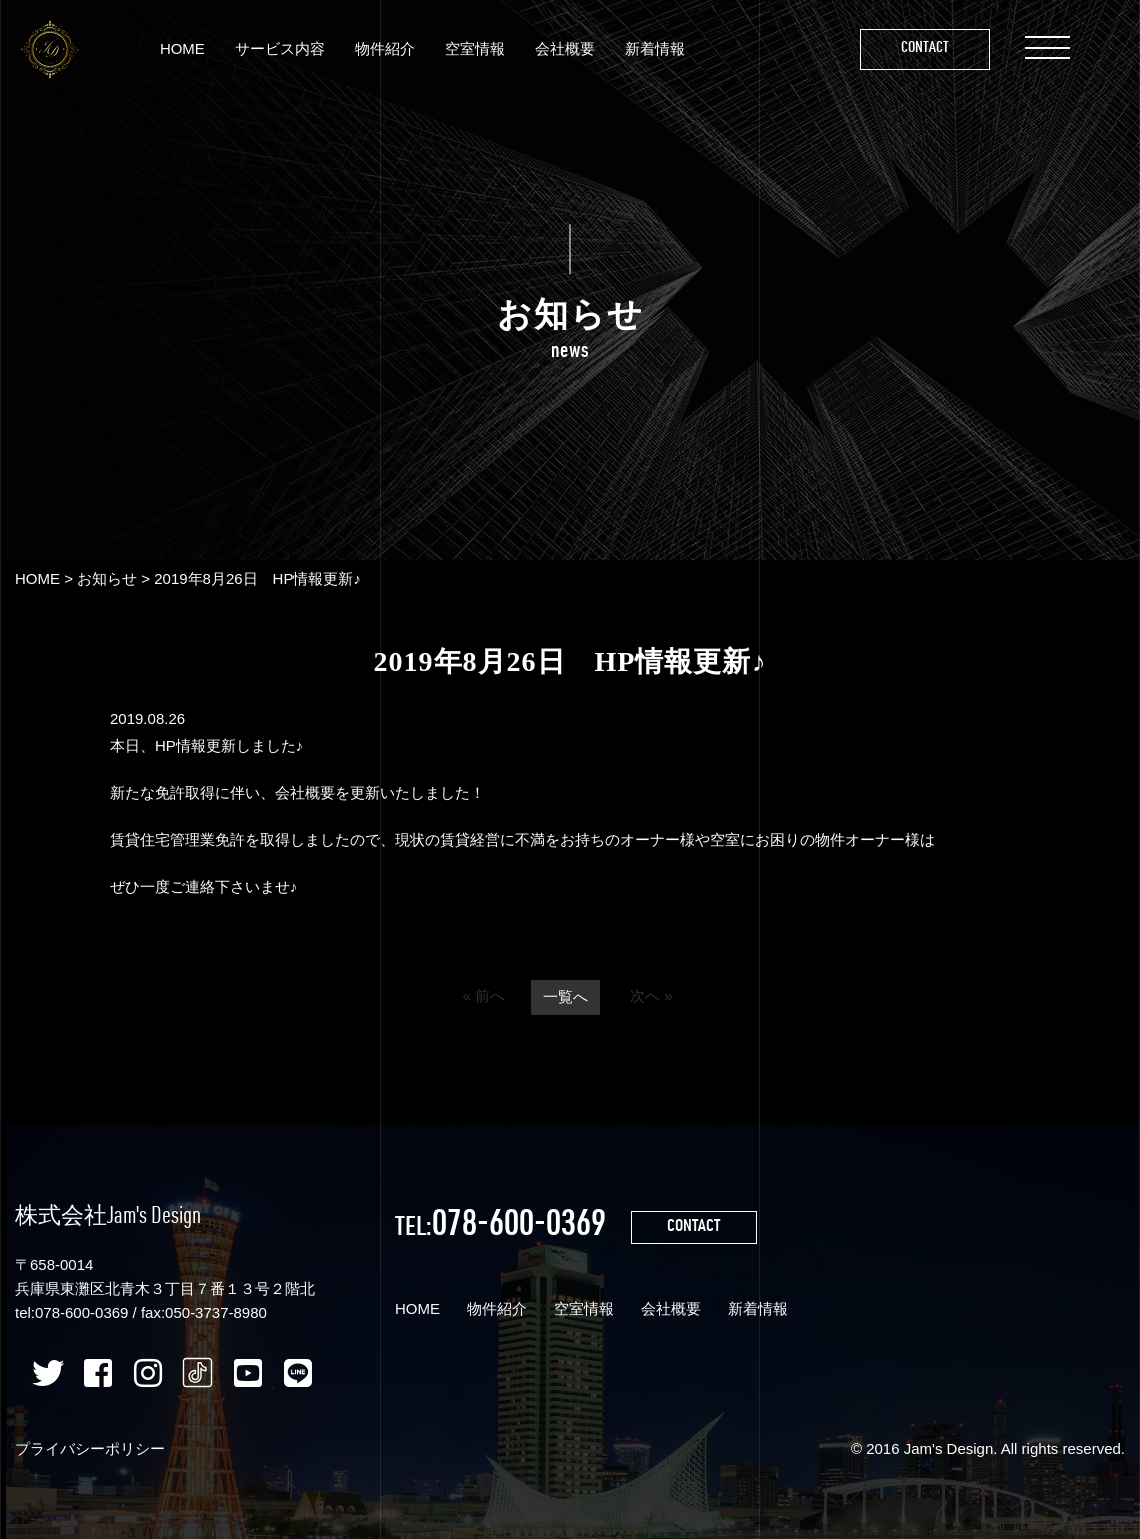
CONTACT (695, 1228)
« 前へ (483, 996)
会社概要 (565, 48)
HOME (182, 48)
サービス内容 (280, 48)
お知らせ (107, 578)
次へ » (651, 996)
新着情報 (655, 48)
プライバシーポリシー (90, 1448)
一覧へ (565, 997)
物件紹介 (385, 48)
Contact (925, 48)
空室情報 (475, 48)
